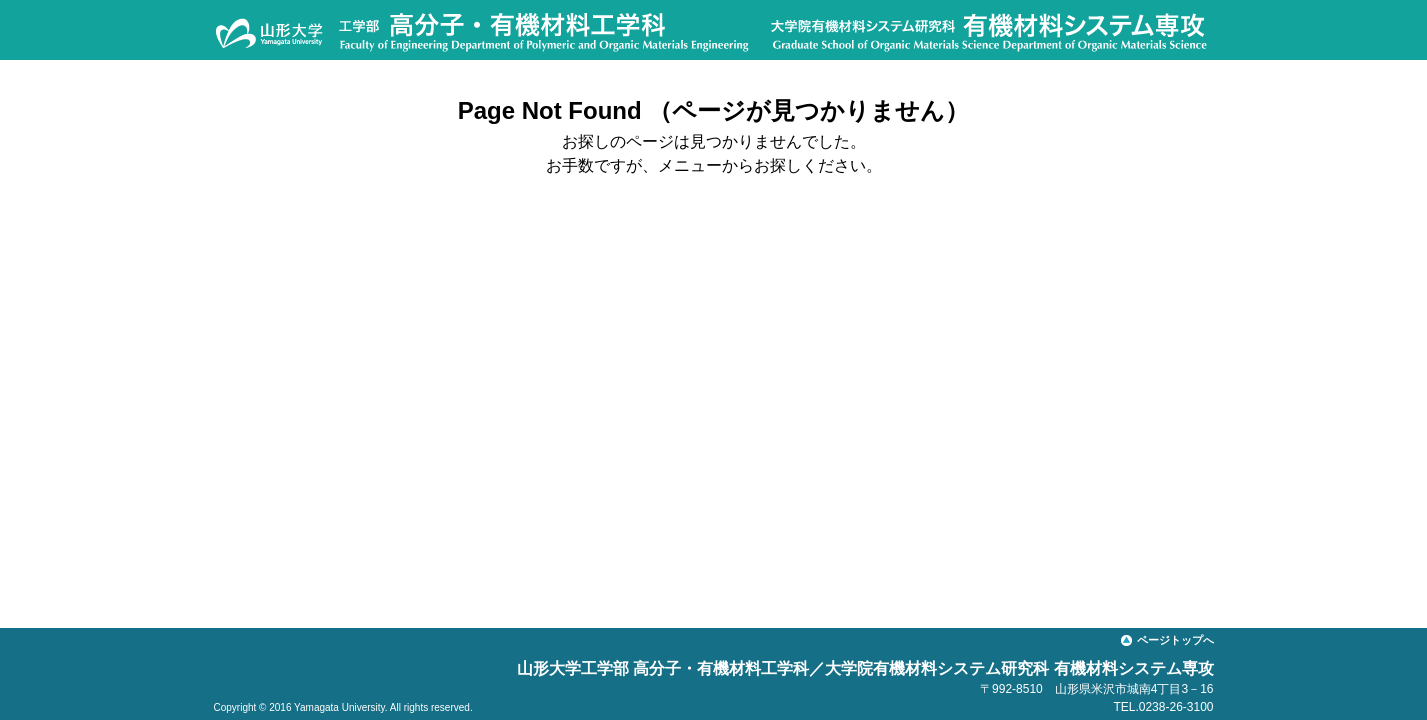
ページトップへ (1175, 640)
